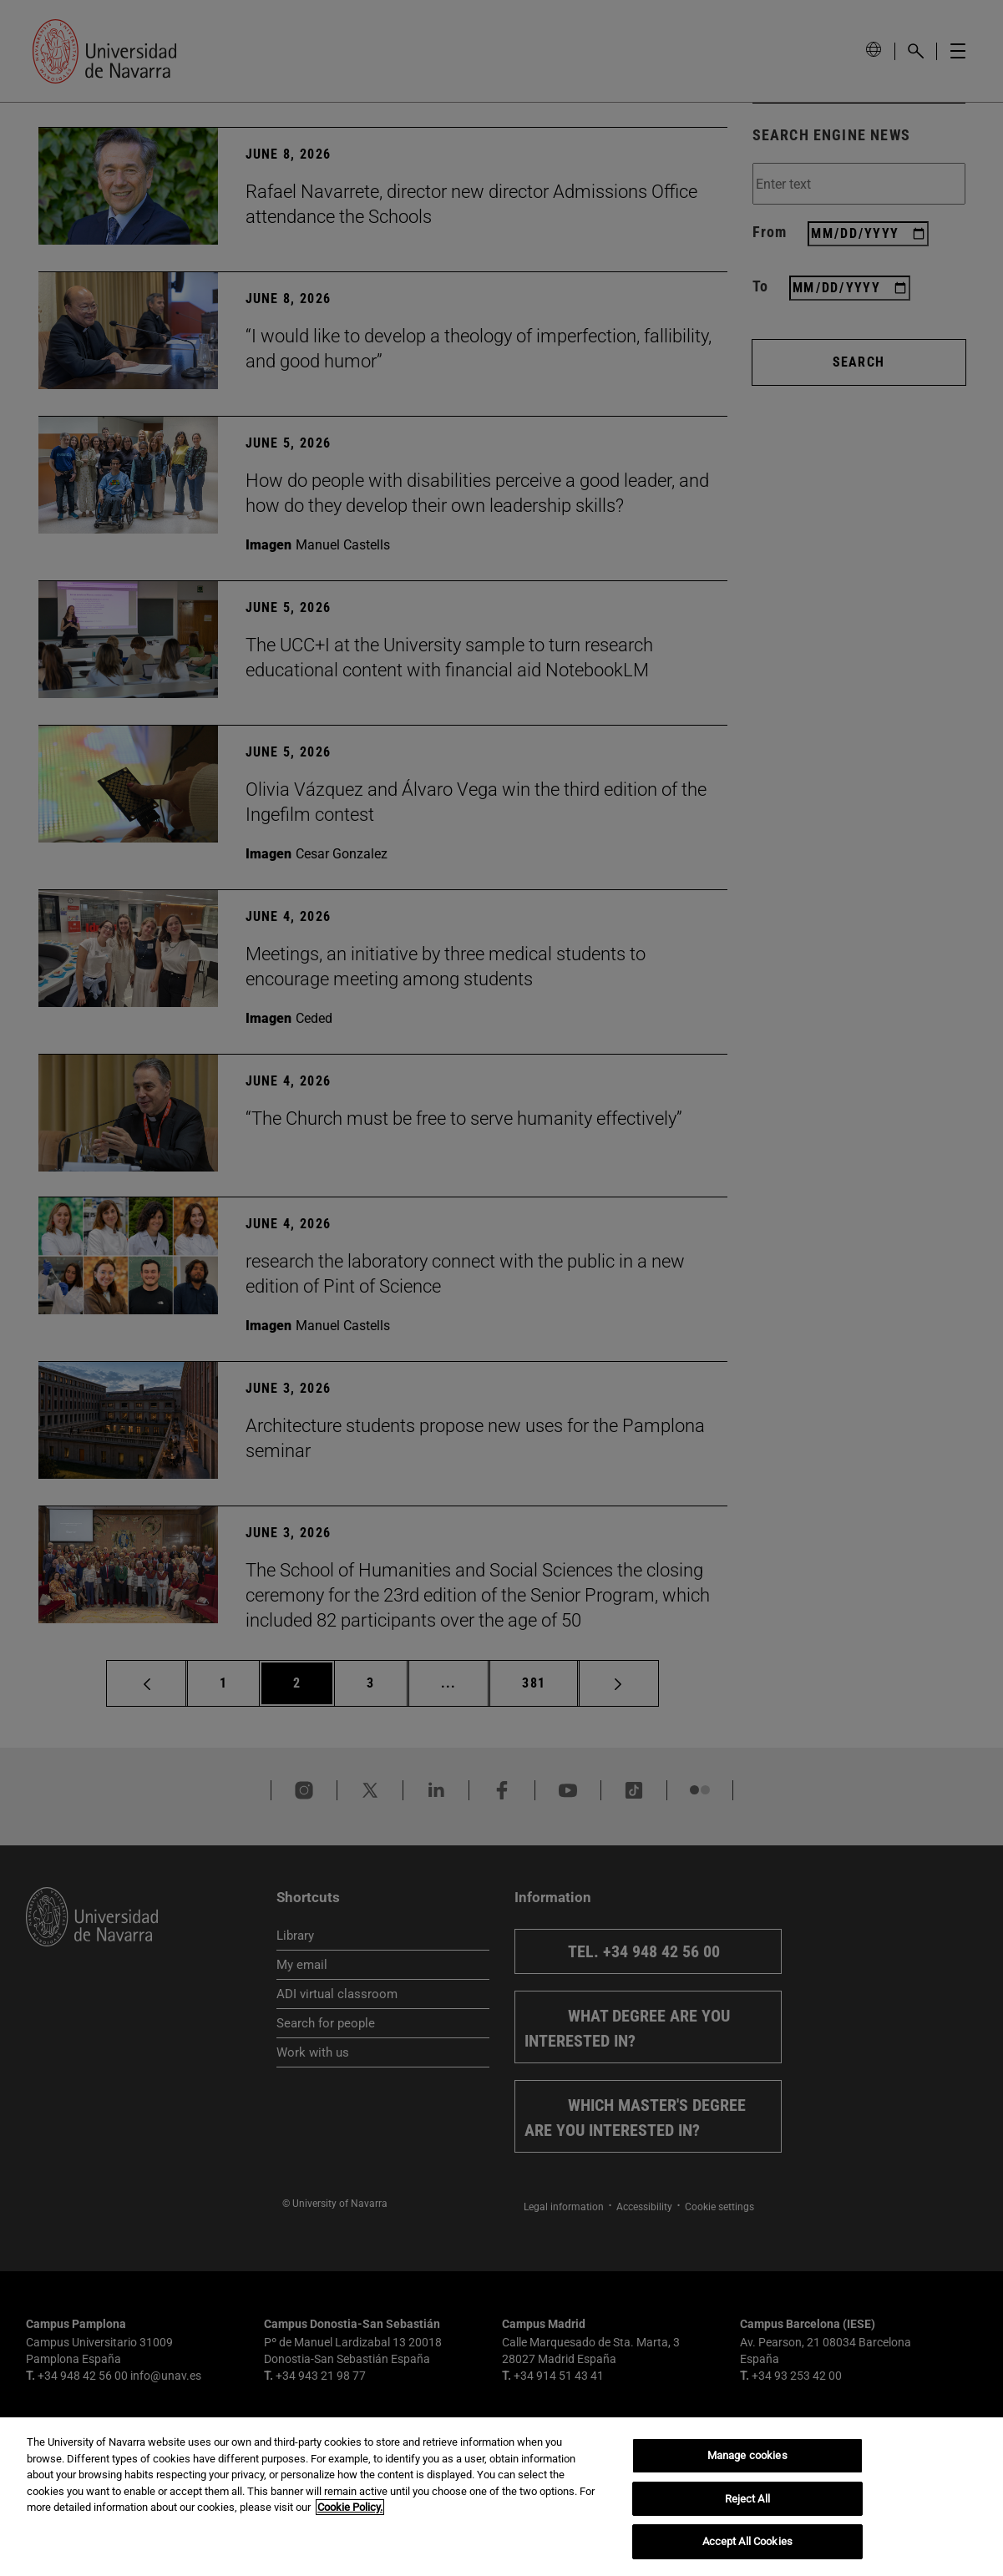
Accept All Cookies (747, 2541)
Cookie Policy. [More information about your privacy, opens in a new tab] (349, 2507)
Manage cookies (747, 2455)
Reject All (747, 2498)
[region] (501, 2496)
